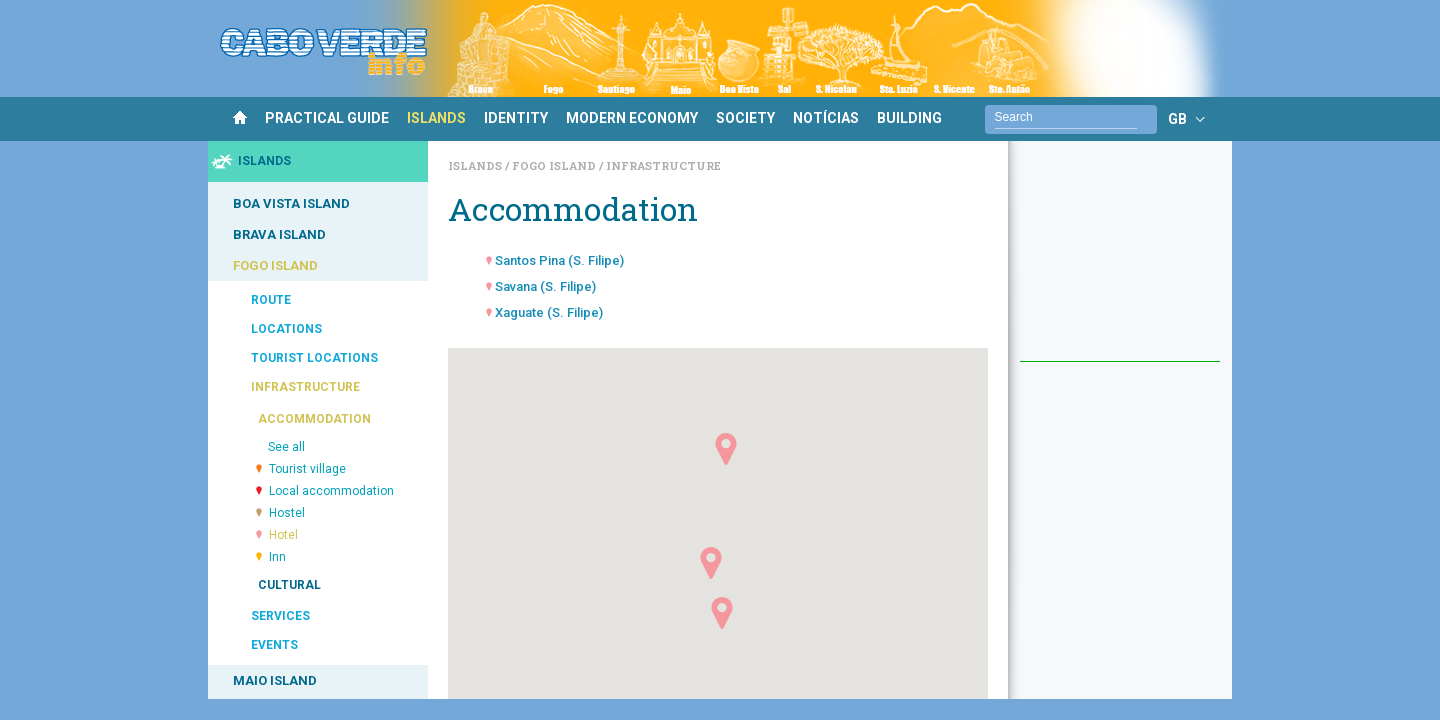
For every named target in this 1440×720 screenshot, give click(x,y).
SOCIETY (745, 118)
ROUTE (271, 300)
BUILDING (909, 118)
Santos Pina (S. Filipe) (559, 260)
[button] (722, 613)
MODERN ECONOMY (632, 118)
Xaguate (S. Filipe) (549, 312)
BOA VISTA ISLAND (291, 203)
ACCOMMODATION (314, 419)
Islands (476, 165)
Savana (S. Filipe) (545, 286)
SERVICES (280, 616)
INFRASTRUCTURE (305, 387)
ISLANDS (436, 118)
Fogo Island (555, 165)
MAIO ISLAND (275, 680)
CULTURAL (289, 585)
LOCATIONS (286, 329)
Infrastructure (663, 165)
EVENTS (274, 645)
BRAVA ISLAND (279, 234)
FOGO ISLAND (275, 265)
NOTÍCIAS (826, 118)
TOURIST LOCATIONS (314, 358)
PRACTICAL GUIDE (327, 118)
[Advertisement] (1120, 261)
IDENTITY (516, 118)
